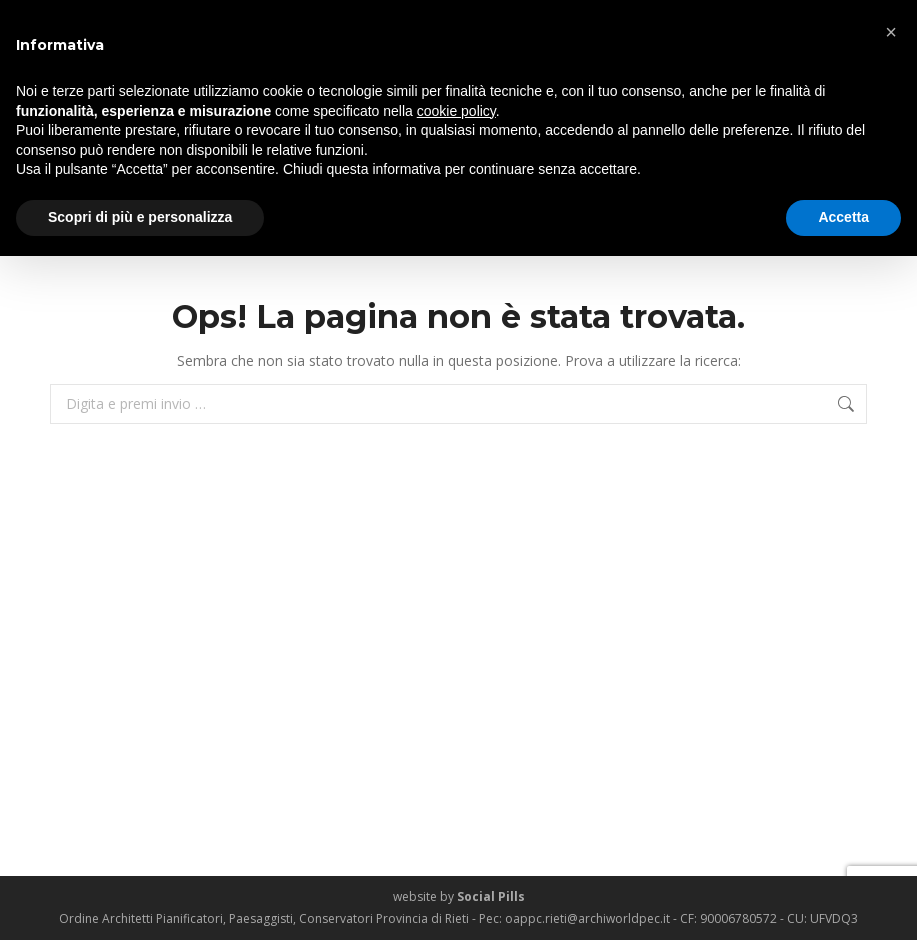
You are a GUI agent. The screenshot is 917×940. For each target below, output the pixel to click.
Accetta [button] (843, 217)
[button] (891, 32)
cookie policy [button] (456, 111)
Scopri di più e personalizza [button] (140, 217)
